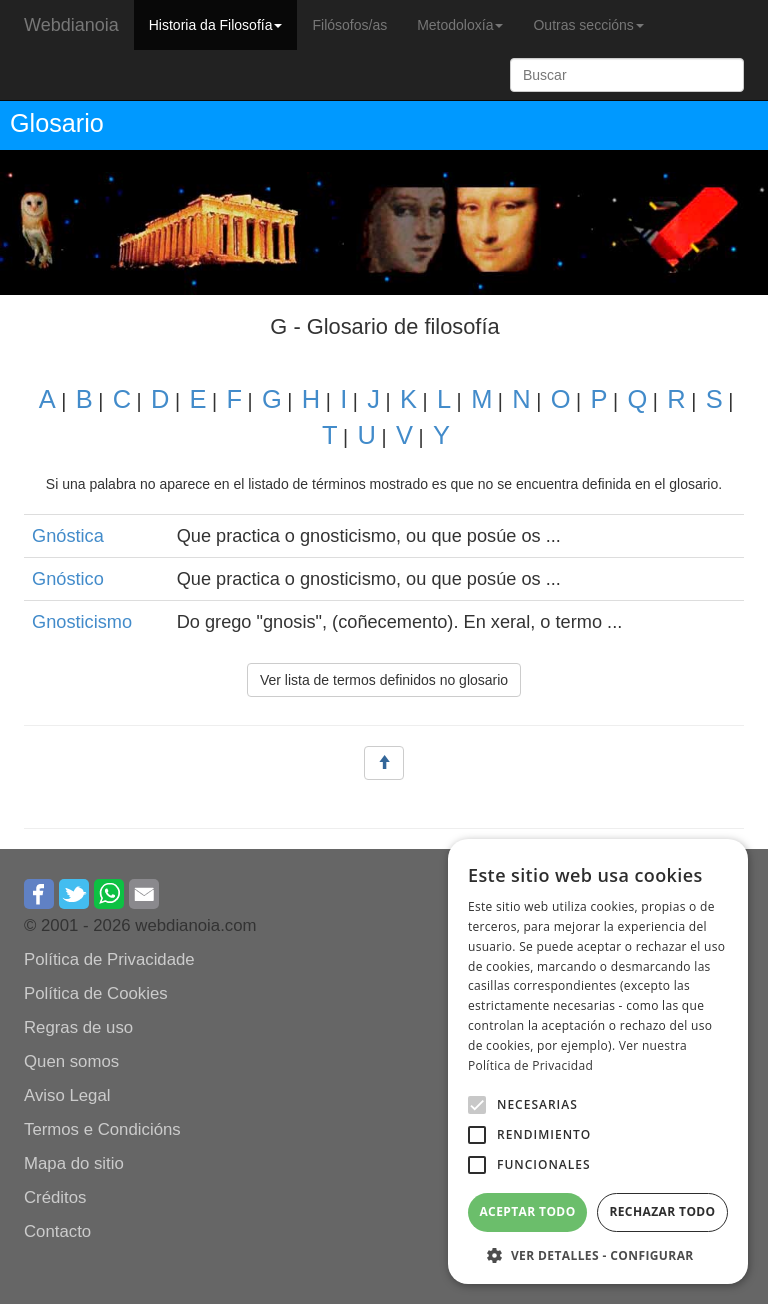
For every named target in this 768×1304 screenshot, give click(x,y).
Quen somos (71, 1061)
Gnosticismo (82, 622)
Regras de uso (78, 1027)
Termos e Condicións (102, 1129)
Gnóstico (68, 579)
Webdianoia (71, 25)
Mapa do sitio (74, 1163)
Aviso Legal (67, 1095)
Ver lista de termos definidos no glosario (384, 680)
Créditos (55, 1197)
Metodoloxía (460, 25)
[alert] (598, 1061)
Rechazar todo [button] (662, 1211)
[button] (477, 1105)
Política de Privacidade (109, 959)
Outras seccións (588, 25)
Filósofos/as (349, 25)
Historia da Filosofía (216, 25)
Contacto (57, 1231)
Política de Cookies (96, 993)
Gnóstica (68, 536)
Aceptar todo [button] (527, 1211)
